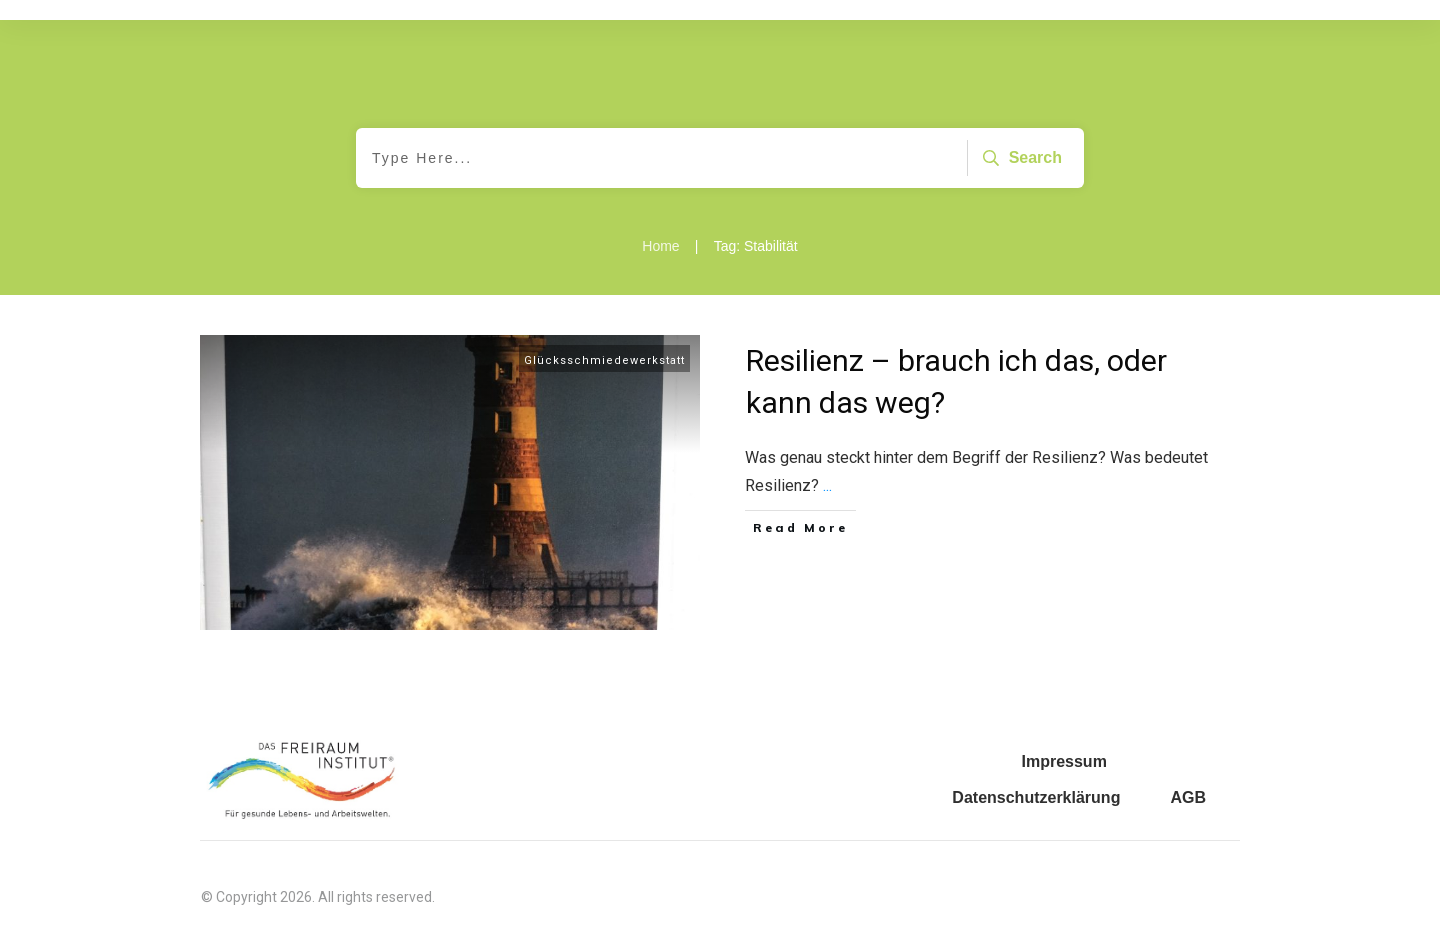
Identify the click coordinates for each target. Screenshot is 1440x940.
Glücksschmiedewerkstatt (604, 360)
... (827, 485)
